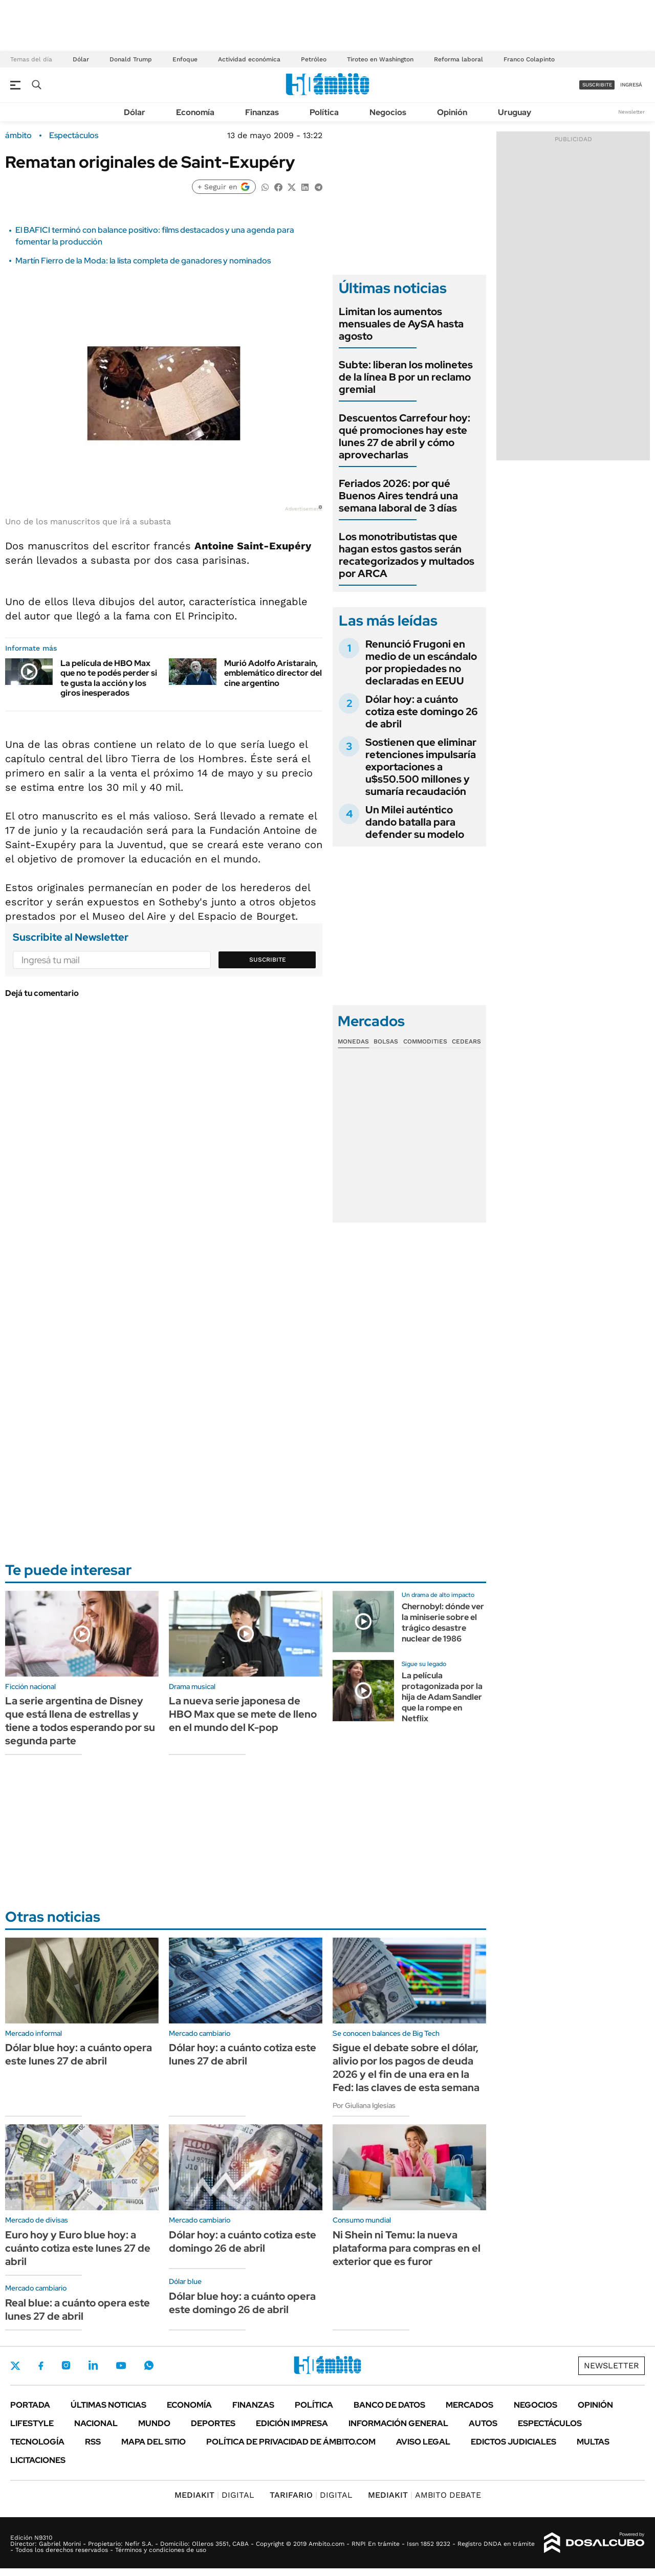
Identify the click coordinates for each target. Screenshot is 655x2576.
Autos (483, 2423)
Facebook (40, 2365)
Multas (593, 2441)
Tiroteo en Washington (380, 59)
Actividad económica (249, 59)
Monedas (353, 1041)
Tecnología (37, 2441)
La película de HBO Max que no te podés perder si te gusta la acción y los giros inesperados (108, 678)
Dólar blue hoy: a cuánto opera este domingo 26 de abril (242, 2303)
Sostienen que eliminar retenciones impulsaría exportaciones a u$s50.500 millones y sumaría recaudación (420, 767)
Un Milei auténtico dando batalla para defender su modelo (414, 822)
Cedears (466, 1041)
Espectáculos (73, 135)
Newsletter (631, 112)
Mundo (154, 2423)
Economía (195, 112)
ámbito (18, 135)
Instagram (66, 2365)
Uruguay (514, 112)
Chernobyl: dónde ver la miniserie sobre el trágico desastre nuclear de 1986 (443, 1622)
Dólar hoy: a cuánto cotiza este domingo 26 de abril (421, 711)
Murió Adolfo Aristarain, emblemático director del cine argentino (273, 673)
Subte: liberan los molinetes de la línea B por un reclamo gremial (406, 377)
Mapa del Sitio (153, 2441)
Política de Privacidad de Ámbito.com (291, 2441)
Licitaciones (38, 2460)
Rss (93, 2441)
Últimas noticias (108, 2405)
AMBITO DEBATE (424, 2495)
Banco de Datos (389, 2405)
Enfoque (185, 59)
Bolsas (386, 1041)
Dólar (81, 59)
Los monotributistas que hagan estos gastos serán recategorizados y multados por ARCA (406, 555)
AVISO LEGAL (423, 2441)
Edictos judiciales (513, 2441)
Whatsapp (149, 2365)
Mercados (469, 2405)
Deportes (213, 2423)
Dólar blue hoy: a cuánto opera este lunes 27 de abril (78, 2054)
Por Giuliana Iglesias (364, 2105)
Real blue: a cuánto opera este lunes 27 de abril (77, 2309)
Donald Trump (131, 59)
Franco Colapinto (529, 59)
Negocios (387, 112)
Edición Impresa (292, 2423)
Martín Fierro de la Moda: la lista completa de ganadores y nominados (143, 260)
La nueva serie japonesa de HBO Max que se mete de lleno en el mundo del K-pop (243, 1714)
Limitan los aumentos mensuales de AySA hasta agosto (401, 324)
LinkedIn (93, 2365)
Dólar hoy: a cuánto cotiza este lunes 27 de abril (242, 2054)
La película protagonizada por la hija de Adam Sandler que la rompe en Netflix (442, 1696)
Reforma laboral (458, 59)
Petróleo (313, 59)
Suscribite (267, 959)
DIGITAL (214, 2495)
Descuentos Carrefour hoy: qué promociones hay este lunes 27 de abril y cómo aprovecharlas (404, 436)
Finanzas (262, 112)
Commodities (425, 1041)
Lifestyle (32, 2423)
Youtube (121, 2365)
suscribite (597, 84)
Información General (398, 2423)
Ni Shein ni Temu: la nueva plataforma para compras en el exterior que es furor (407, 2248)
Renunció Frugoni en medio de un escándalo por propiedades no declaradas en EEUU (421, 662)
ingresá (631, 84)
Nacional (96, 2423)
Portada (30, 2405)
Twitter (15, 2366)
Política (324, 112)
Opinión (452, 112)
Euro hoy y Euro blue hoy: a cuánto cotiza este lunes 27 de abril (77, 2248)
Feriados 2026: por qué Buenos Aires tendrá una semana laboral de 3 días (398, 496)
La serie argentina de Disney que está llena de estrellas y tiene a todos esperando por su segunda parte (80, 1720)
